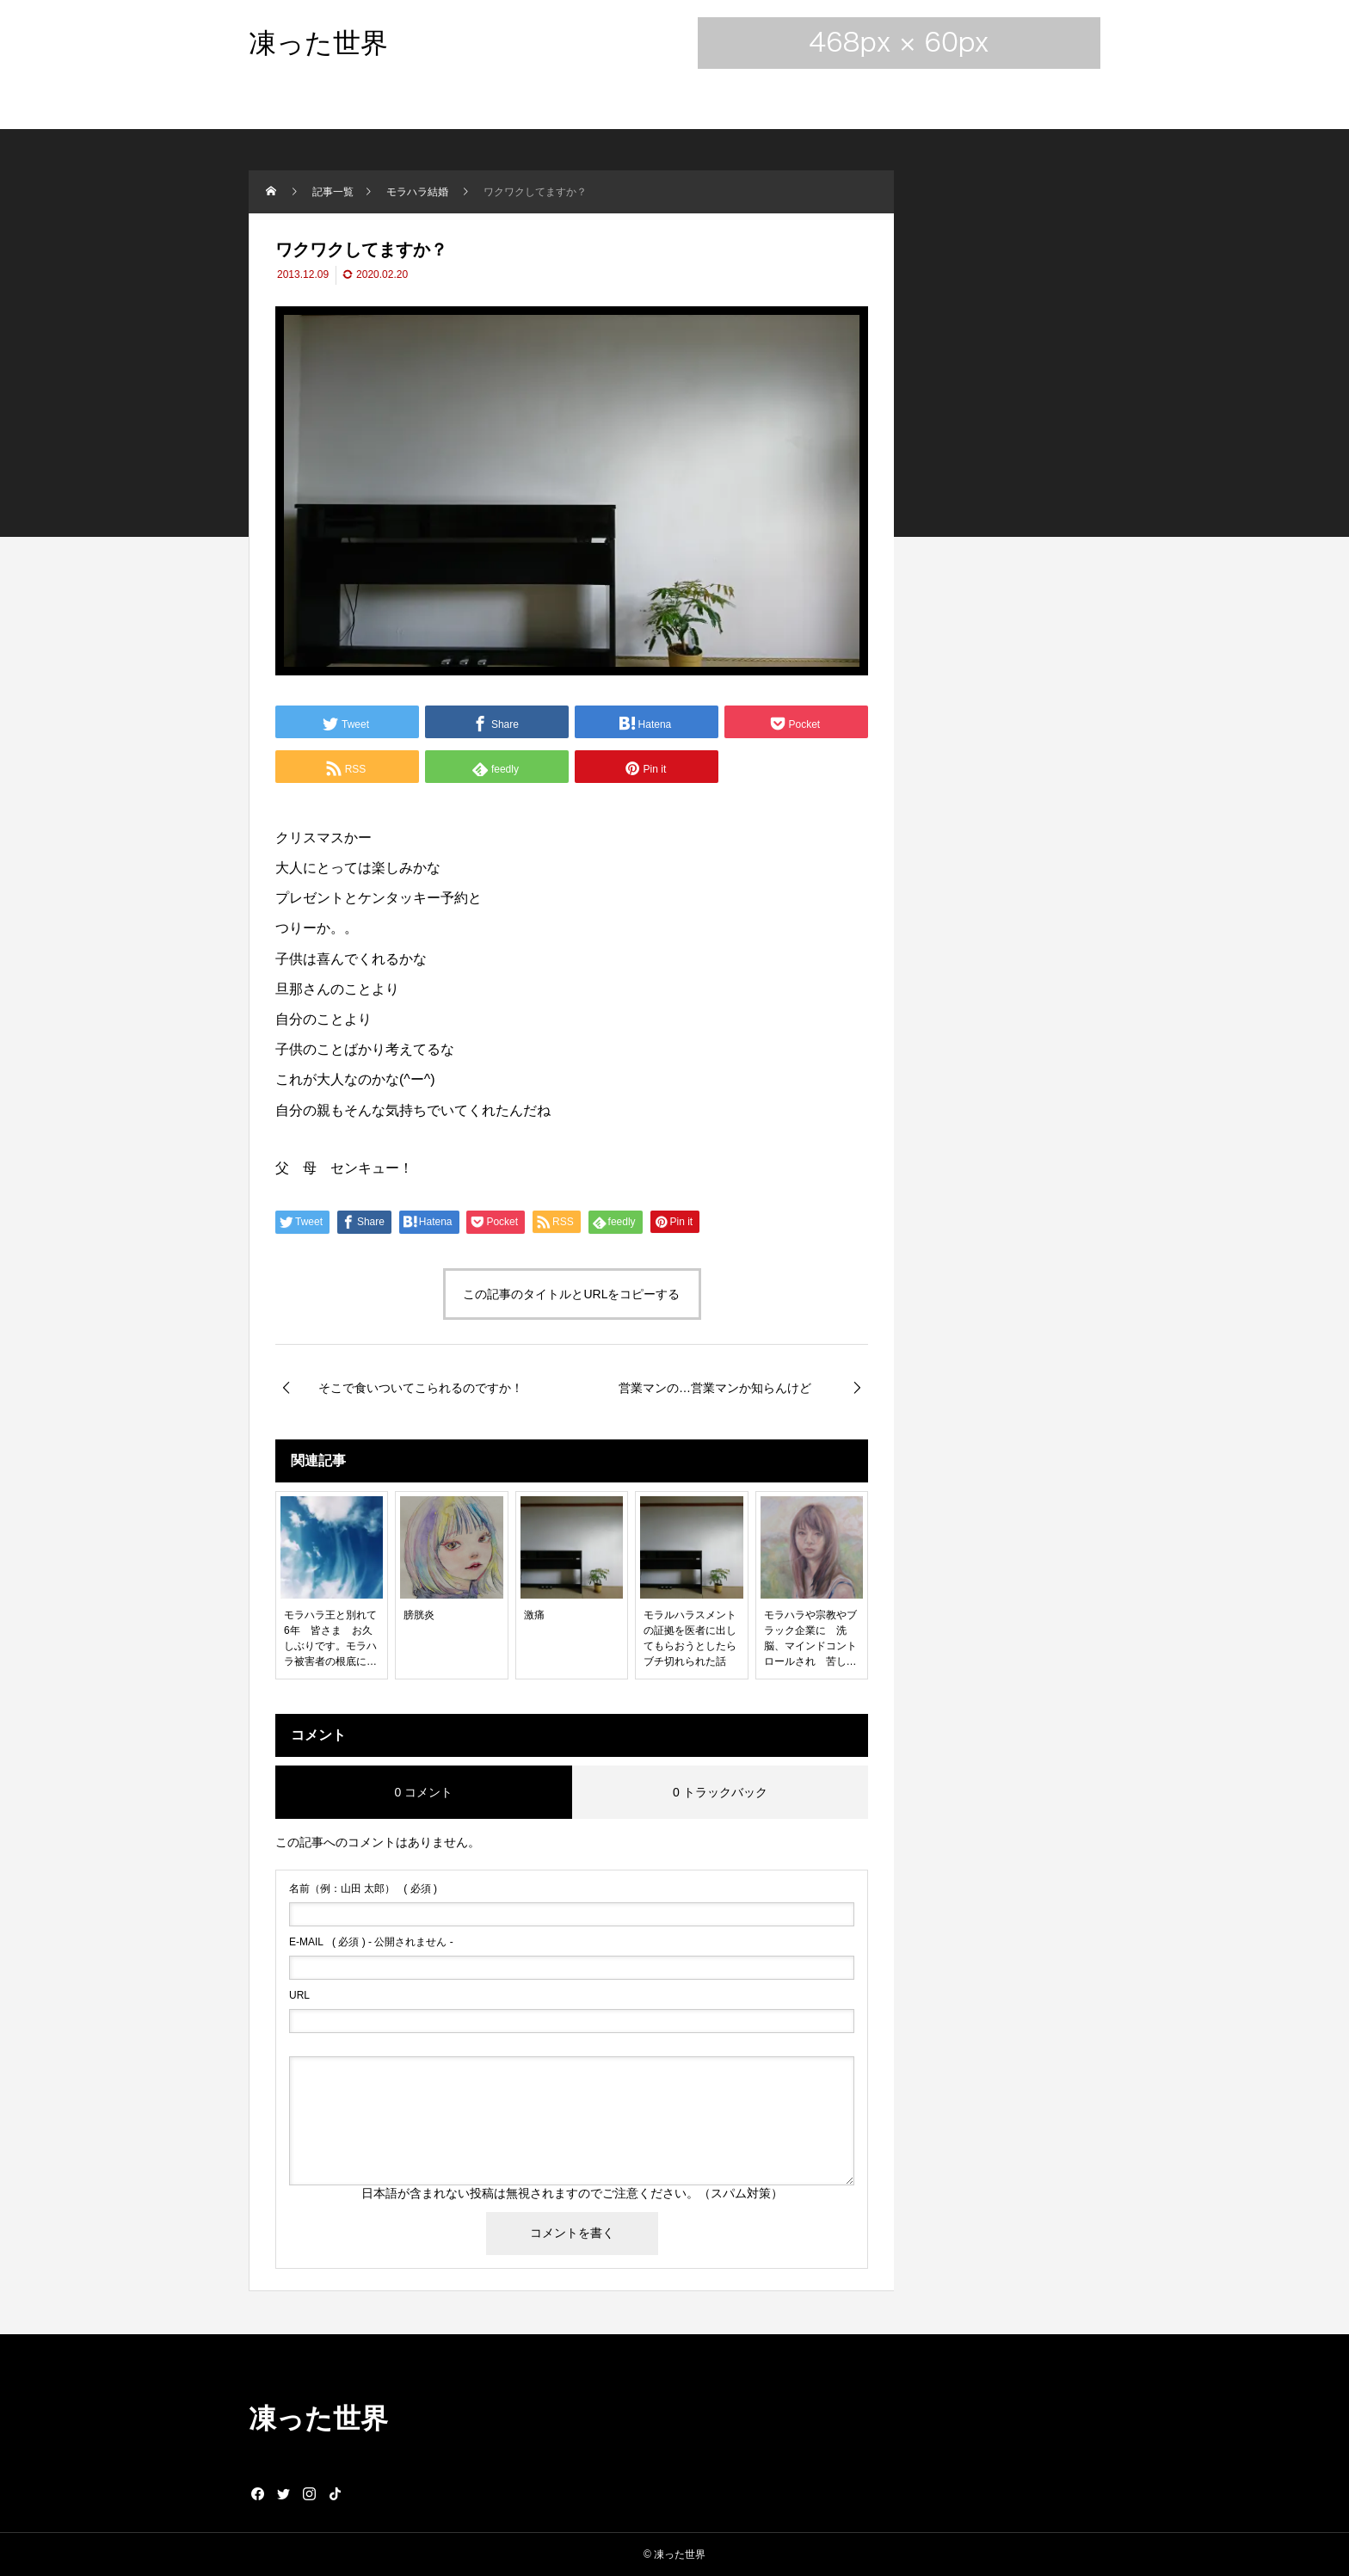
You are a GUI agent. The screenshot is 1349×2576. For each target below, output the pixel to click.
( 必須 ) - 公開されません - (371, 1942)
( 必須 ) (363, 1888)
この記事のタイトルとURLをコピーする (571, 1294)
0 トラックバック (720, 1792)
